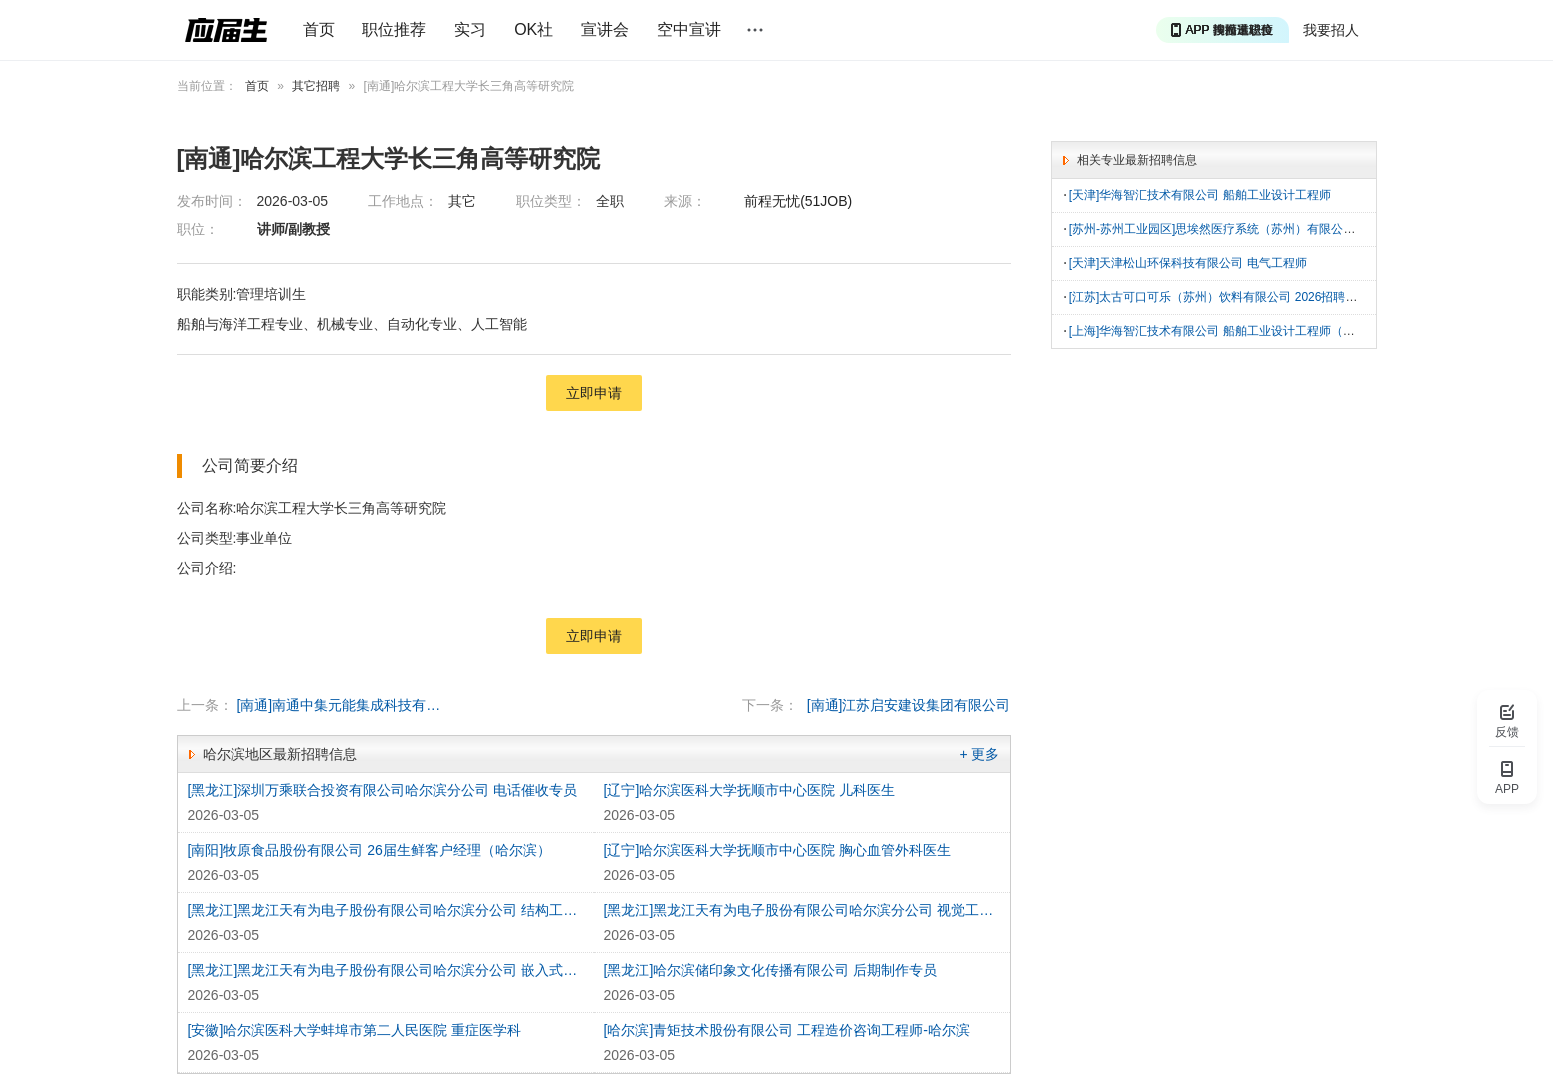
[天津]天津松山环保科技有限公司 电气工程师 (1188, 261)
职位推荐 (394, 29)
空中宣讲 (689, 29)
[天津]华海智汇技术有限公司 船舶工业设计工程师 (1200, 195)
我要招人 (1331, 30)
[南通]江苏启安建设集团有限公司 (909, 705)
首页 (319, 29)
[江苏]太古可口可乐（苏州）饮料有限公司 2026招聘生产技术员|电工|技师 (1264, 294)
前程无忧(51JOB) (798, 201)
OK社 (533, 29)
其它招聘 (316, 86)
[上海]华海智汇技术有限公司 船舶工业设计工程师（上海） (1224, 327)
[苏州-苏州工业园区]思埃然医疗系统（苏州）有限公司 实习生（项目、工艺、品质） (1292, 228)
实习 (470, 29)
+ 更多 (979, 754)
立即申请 (594, 393)
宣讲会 (605, 29)
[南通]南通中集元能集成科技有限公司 (340, 705)
